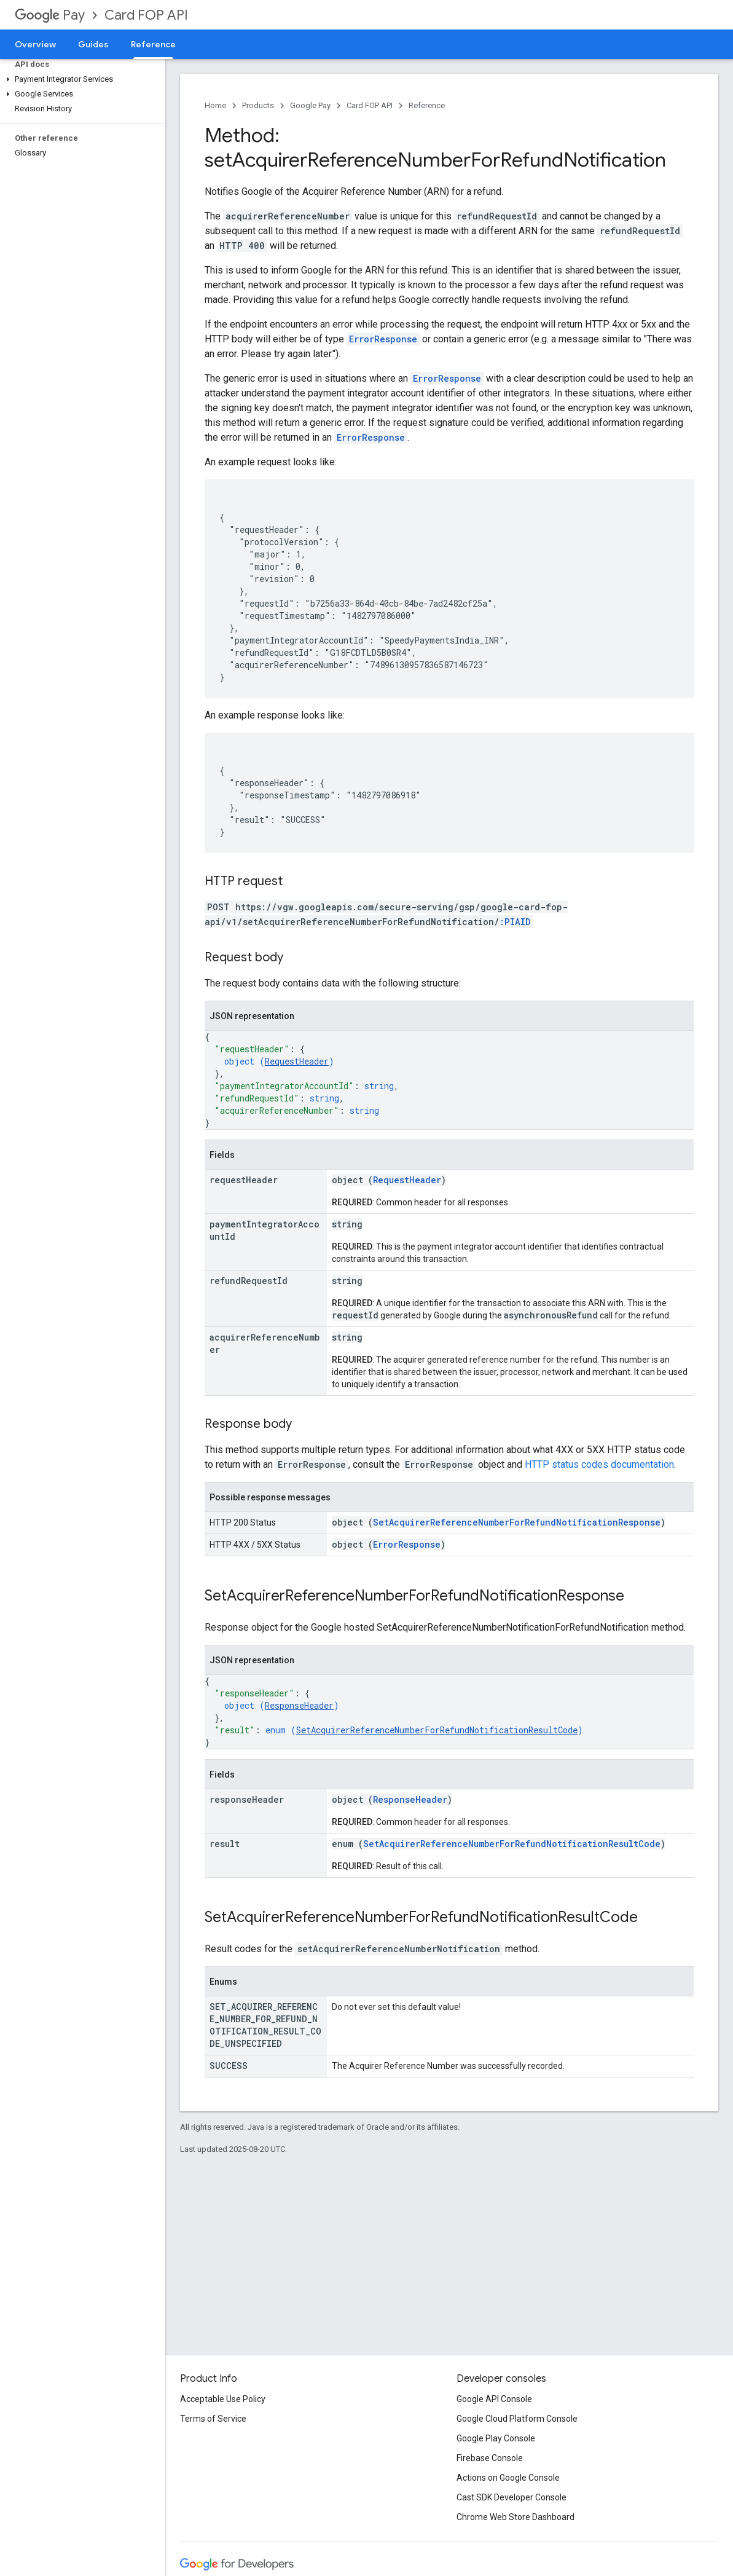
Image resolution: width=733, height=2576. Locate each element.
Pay (50, 15)
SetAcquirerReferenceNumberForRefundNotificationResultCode (437, 1730)
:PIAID (515, 922)
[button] (80, 79)
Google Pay (310, 105)
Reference (427, 105)
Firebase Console (490, 2458)
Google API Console (494, 2399)
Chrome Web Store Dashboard (515, 2517)
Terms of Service (213, 2419)
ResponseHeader (299, 1705)
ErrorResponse (407, 1544)
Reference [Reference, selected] (153, 44)
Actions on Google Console (508, 2478)
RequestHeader (297, 1061)
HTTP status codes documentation (599, 1464)
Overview (35, 44)
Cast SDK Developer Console (511, 2497)
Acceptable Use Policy (222, 2399)
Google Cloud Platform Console (517, 2419)
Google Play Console (496, 2438)
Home (215, 105)
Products (258, 105)
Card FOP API (146, 15)
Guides (93, 44)
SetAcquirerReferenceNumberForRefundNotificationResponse (516, 1522)
